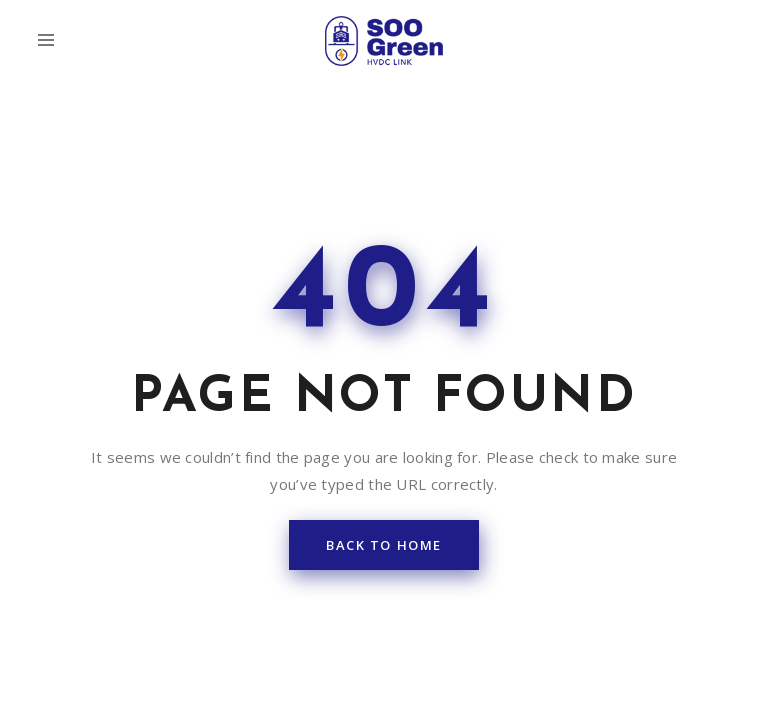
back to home (384, 395)
